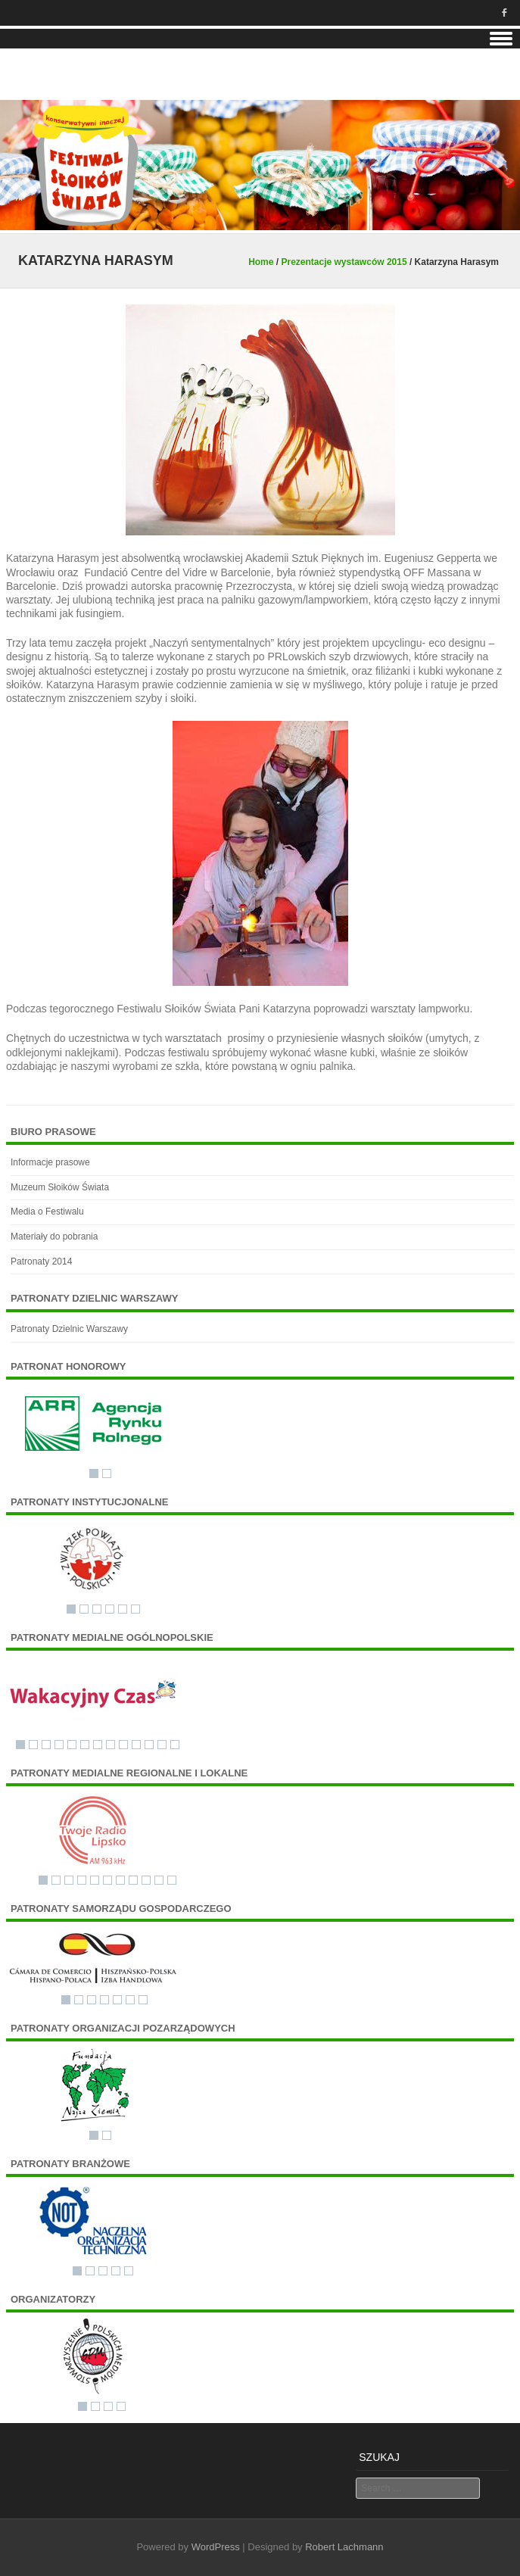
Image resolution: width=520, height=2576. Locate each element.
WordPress (215, 2547)
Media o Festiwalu (47, 1211)
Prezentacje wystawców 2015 (343, 262)
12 (162, 1744)
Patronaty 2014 (41, 1261)
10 (136, 1744)
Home (260, 262)
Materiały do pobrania (54, 1236)
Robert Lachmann (344, 2547)
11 (149, 1744)
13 (174, 1744)
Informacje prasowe (50, 1162)
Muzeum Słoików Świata (60, 1187)
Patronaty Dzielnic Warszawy (69, 1329)
